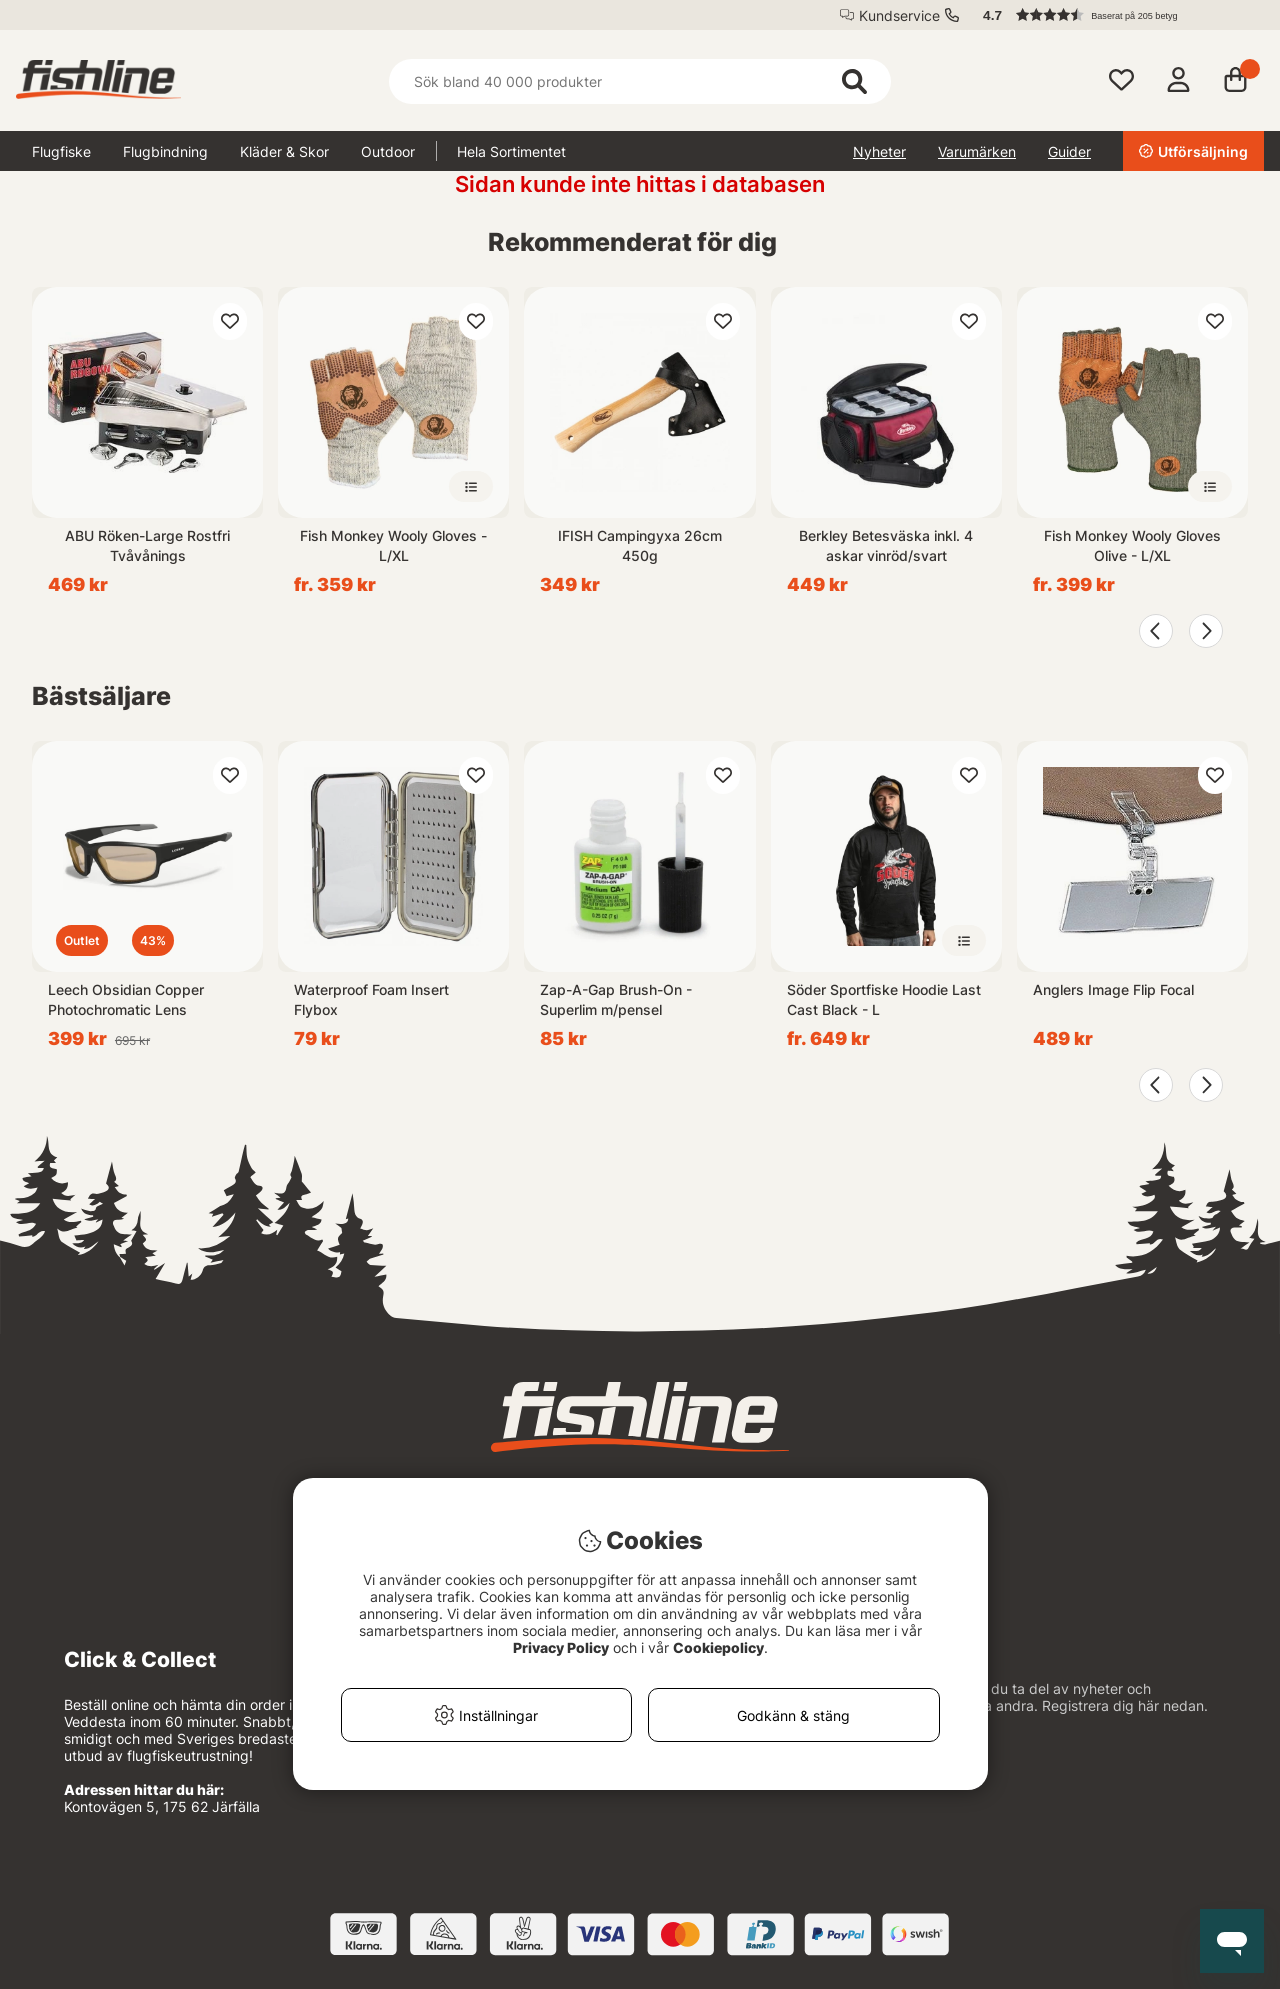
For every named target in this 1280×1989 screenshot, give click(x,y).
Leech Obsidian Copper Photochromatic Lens (126, 999)
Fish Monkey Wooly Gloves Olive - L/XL (1132, 545)
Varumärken (977, 151)
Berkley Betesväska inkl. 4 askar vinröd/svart (886, 545)
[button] (1114, 15)
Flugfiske (61, 151)
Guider (1069, 151)
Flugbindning (165, 151)
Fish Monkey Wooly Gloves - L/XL (393, 545)
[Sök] (639, 81)
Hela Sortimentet (511, 151)
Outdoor (388, 151)
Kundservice (899, 15)
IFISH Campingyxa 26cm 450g (640, 545)
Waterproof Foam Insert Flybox (371, 999)
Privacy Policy (561, 1647)
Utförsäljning (1193, 151)
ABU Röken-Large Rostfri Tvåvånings (147, 545)
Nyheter (879, 151)
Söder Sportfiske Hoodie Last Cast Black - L (884, 999)
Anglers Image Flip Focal (1113, 989)
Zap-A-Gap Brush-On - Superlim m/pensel (616, 999)
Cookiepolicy (718, 1647)
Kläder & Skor (284, 151)
